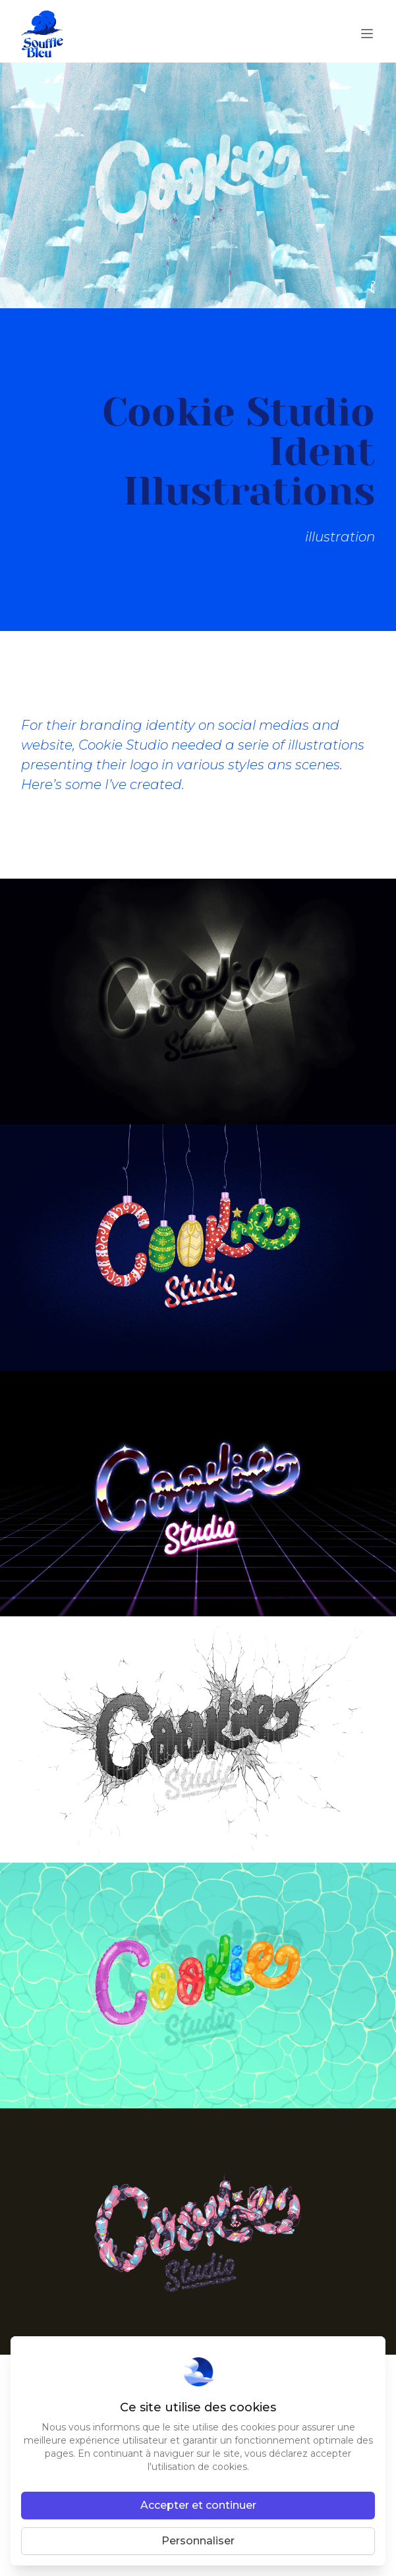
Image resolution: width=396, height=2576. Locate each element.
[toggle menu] (367, 33)
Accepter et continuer (198, 2505)
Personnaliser (198, 2541)
